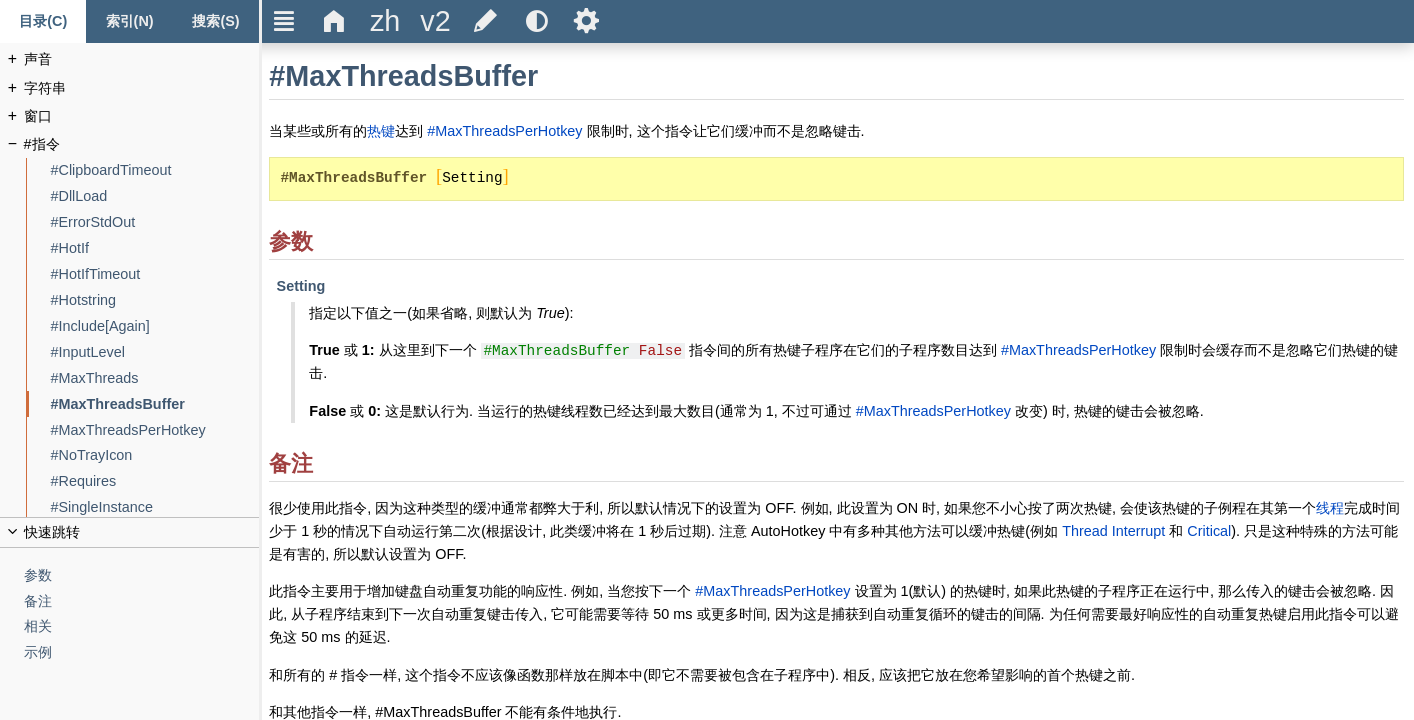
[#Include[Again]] (155, 326)
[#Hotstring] (155, 300)
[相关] (142, 626)
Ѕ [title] (586, 21)
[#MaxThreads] (155, 378)
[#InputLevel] (155, 352)
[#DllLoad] (155, 196)
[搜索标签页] (216, 21)
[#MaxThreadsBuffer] (155, 404)
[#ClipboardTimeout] (155, 170)
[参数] (142, 575)
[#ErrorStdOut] (155, 222)
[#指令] (142, 144)
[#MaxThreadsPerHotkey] (155, 430)
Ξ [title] (284, 21)
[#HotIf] (155, 248)
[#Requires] (155, 481)
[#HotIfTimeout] (155, 274)
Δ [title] (334, 21)
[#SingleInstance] (155, 507)
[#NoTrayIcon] (155, 455)
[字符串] (142, 88)
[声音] (142, 59)
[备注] (142, 601)
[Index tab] (129, 21)
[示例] (142, 652)
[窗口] (142, 116)
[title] (385, 21)
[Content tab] (43, 21)
